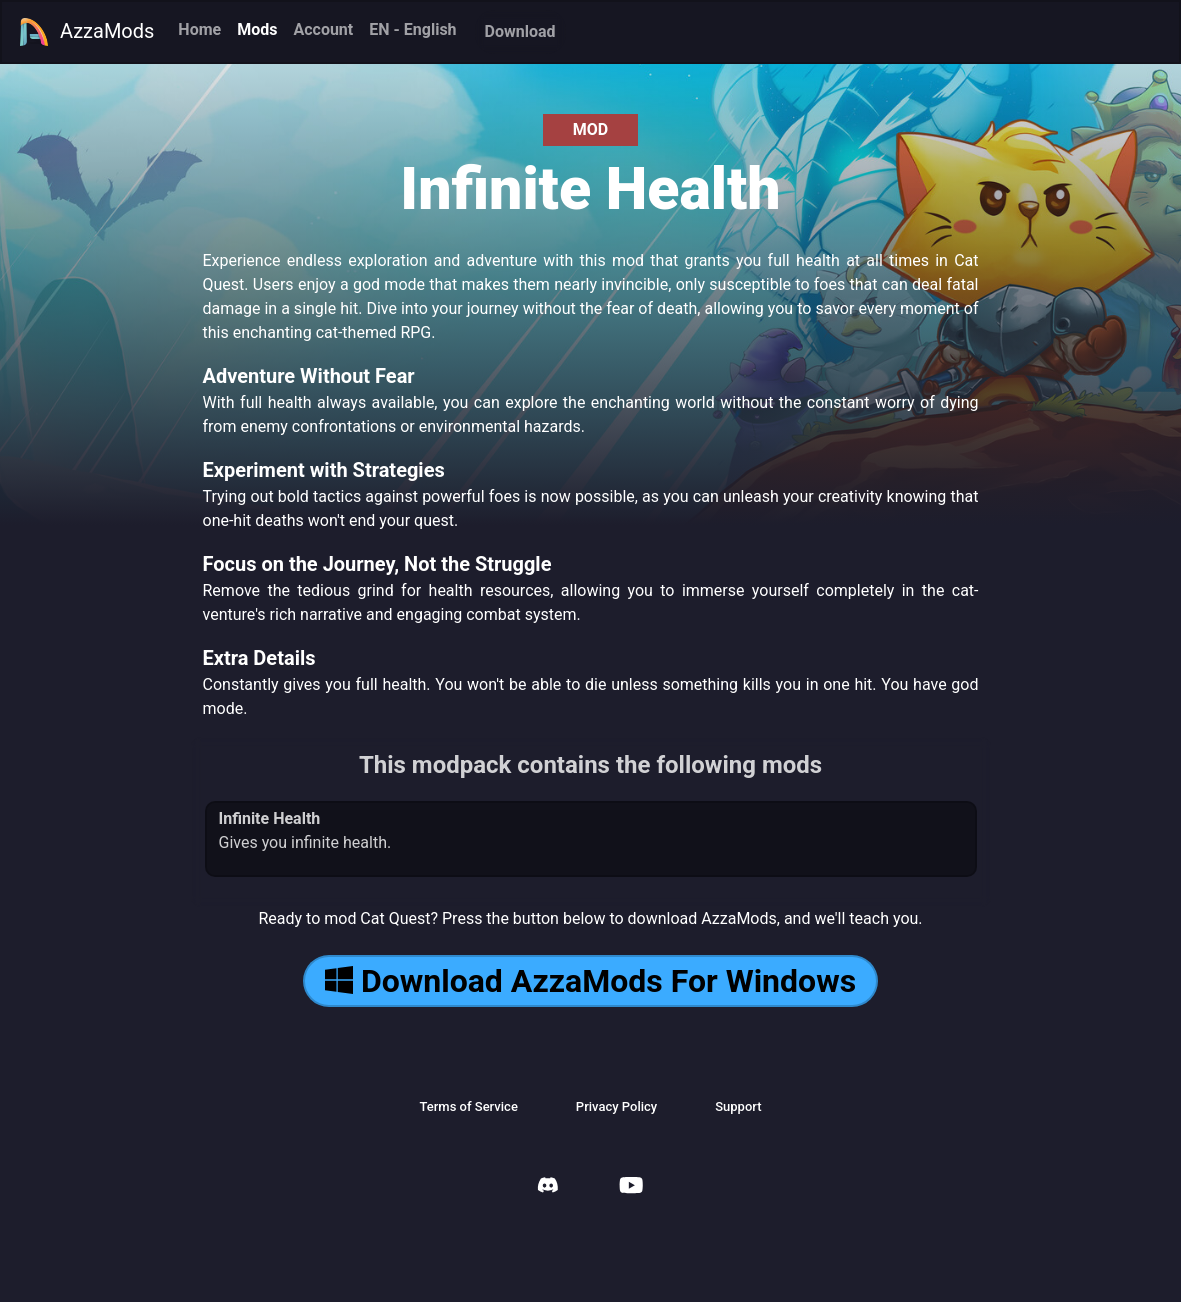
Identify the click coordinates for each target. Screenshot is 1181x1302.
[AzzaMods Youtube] (631, 1187)
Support (738, 1106)
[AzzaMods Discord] (548, 1187)
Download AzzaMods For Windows (590, 981)
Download (520, 31)
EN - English (412, 29)
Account (323, 29)
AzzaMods (86, 32)
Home (199, 29)
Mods (257, 29)
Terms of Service (468, 1106)
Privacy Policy (616, 1106)
